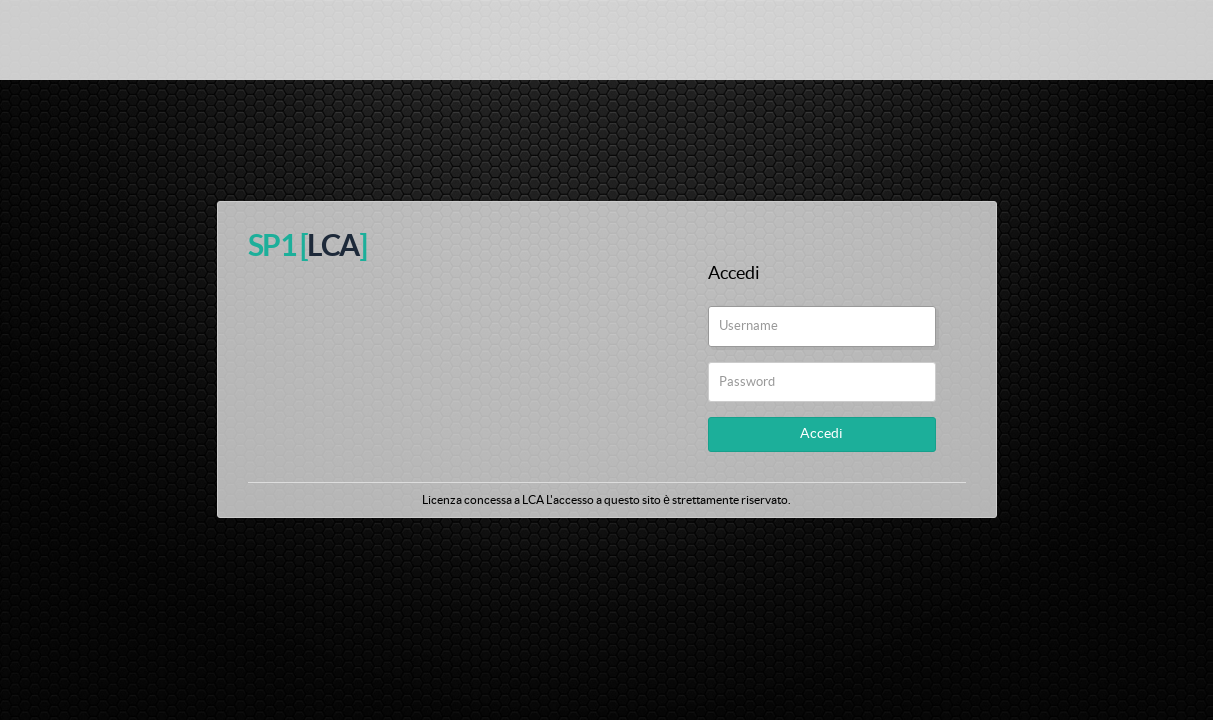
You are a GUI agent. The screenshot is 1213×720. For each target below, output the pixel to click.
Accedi (821, 434)
